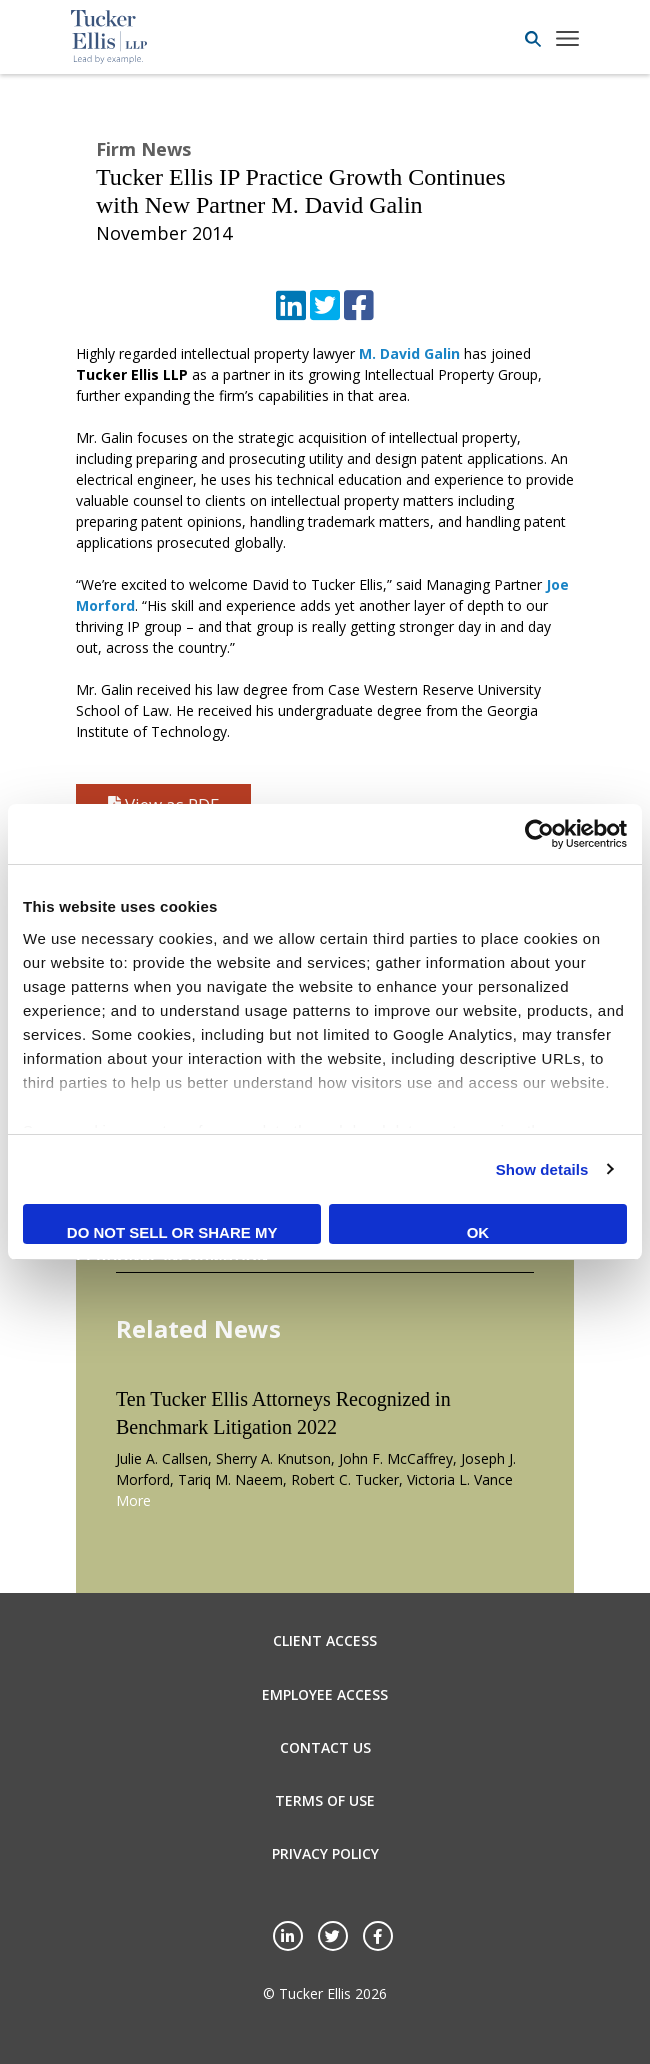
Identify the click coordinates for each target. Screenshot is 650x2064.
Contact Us (325, 1747)
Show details (542, 1169)
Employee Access (325, 1694)
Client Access (325, 1640)
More (133, 1500)
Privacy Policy (325, 1853)
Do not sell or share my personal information (172, 1234)
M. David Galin (409, 353)
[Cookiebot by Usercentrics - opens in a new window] (539, 834)
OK (478, 1232)
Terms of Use (325, 1800)
